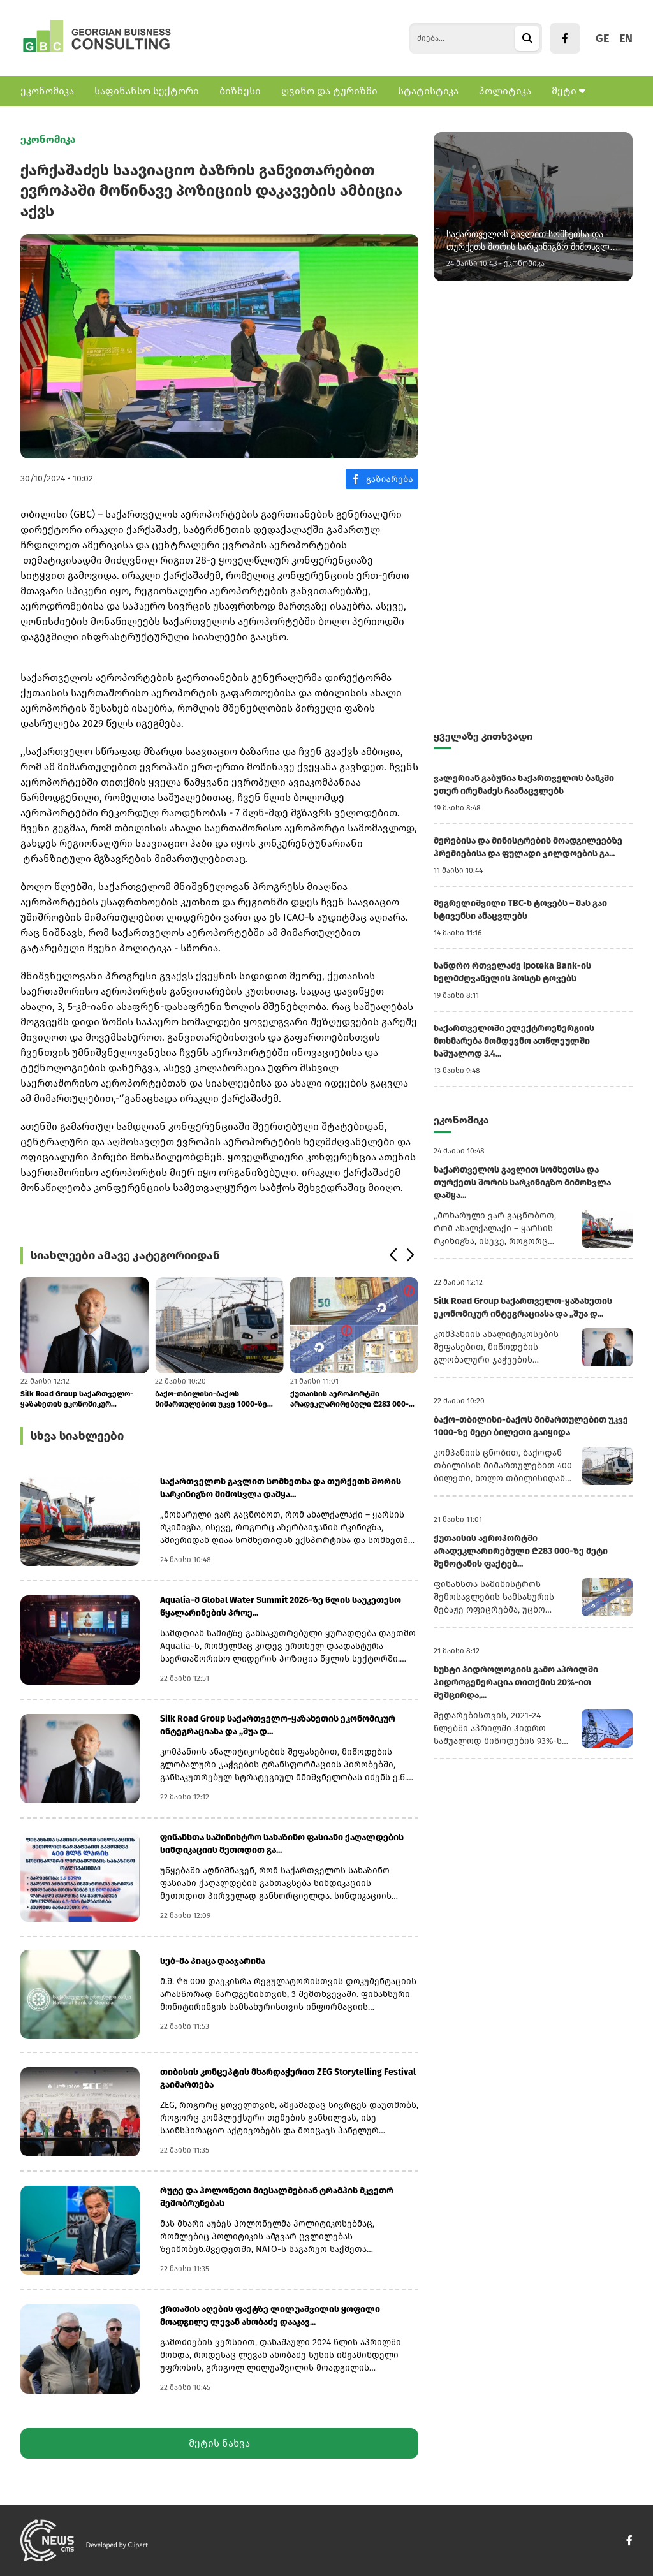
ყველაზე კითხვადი (483, 736)
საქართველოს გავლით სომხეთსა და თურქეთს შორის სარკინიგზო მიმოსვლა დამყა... (280, 1488)
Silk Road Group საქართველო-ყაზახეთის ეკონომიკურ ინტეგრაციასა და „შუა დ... (76, 1399)
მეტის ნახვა (219, 2443)
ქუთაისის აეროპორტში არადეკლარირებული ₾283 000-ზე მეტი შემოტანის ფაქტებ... (354, 1399)
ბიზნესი (240, 91)
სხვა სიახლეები (77, 1436)
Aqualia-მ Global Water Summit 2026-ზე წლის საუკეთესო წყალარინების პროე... (280, 1606)
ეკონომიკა (47, 91)
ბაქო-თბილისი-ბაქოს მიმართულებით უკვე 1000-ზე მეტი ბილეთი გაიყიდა (211, 1399)
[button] (392, 1255)
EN (626, 38)
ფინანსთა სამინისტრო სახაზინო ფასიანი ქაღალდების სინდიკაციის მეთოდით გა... (282, 1843)
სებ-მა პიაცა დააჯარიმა (212, 1961)
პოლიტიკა (505, 91)
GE (602, 38)
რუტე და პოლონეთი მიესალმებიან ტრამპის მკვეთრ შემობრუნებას (276, 2197)
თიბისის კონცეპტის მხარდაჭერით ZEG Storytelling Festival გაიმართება (288, 2078)
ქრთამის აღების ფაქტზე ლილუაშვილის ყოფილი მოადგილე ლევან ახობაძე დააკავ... (270, 2315)
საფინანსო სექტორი (146, 91)
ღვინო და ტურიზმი (329, 91)
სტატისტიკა (428, 91)
